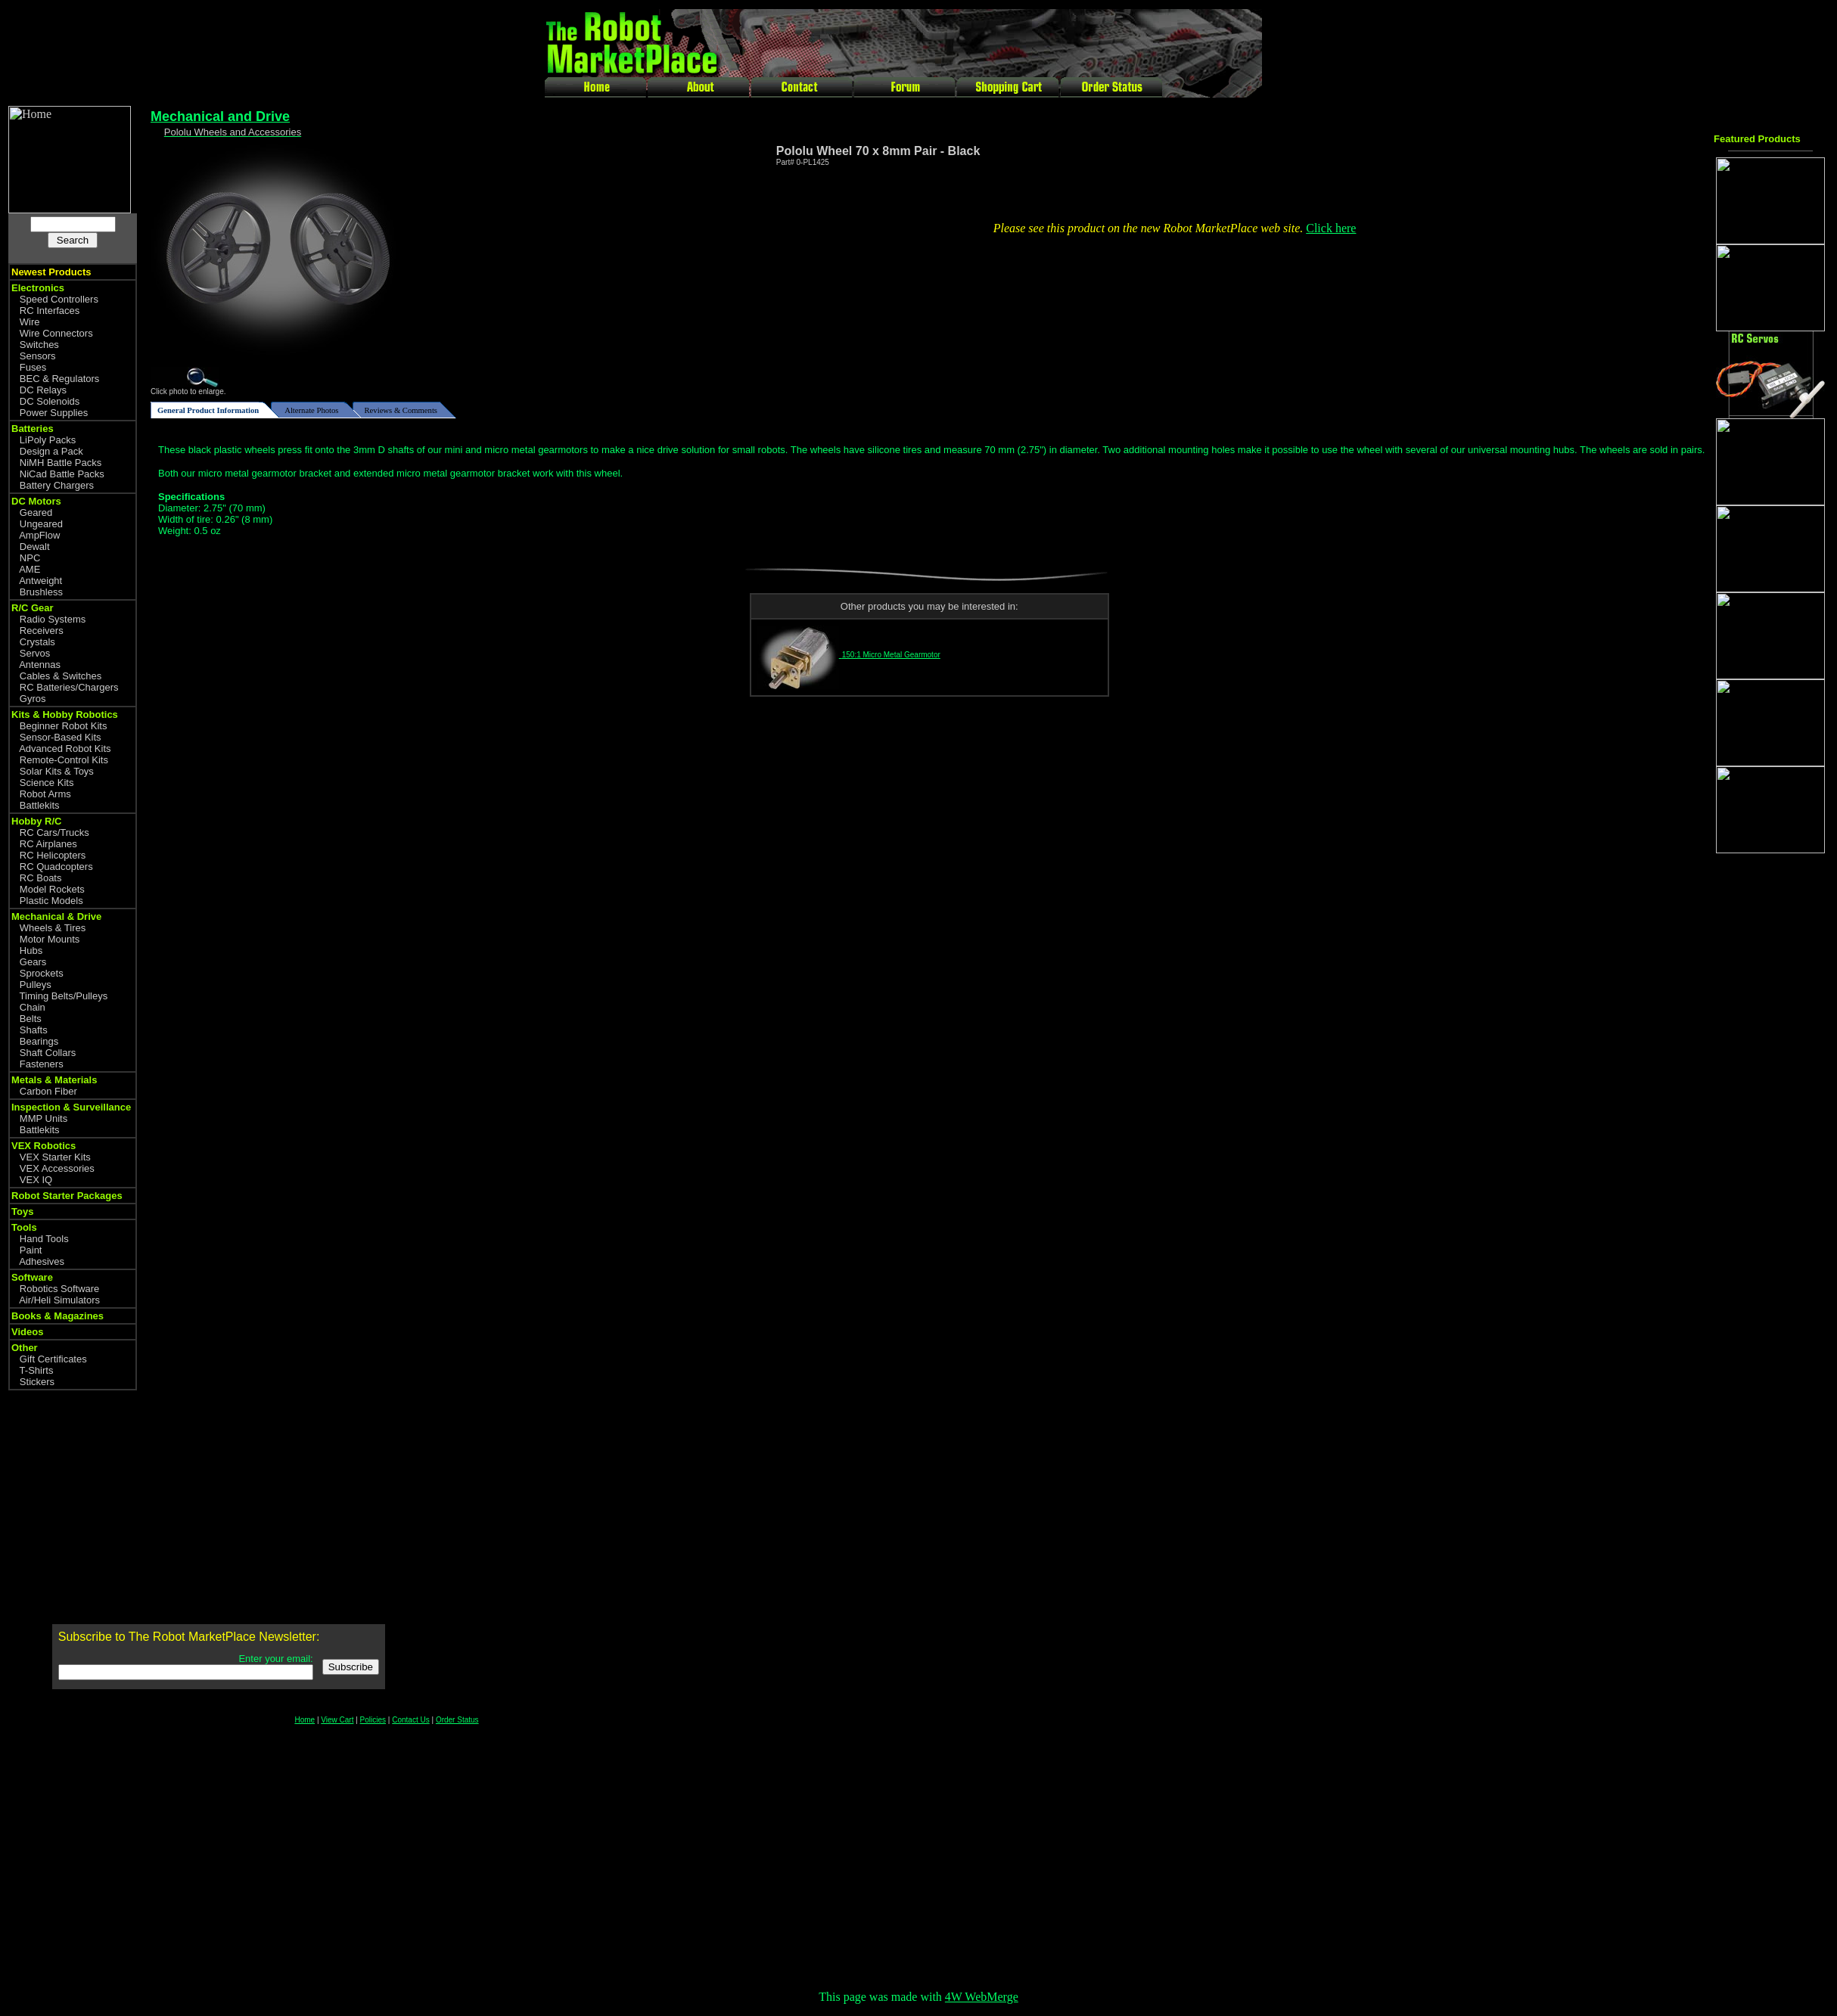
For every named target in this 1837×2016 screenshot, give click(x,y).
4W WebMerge (981, 1996)
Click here (1331, 228)
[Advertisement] (1774, 1103)
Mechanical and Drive (220, 116)
